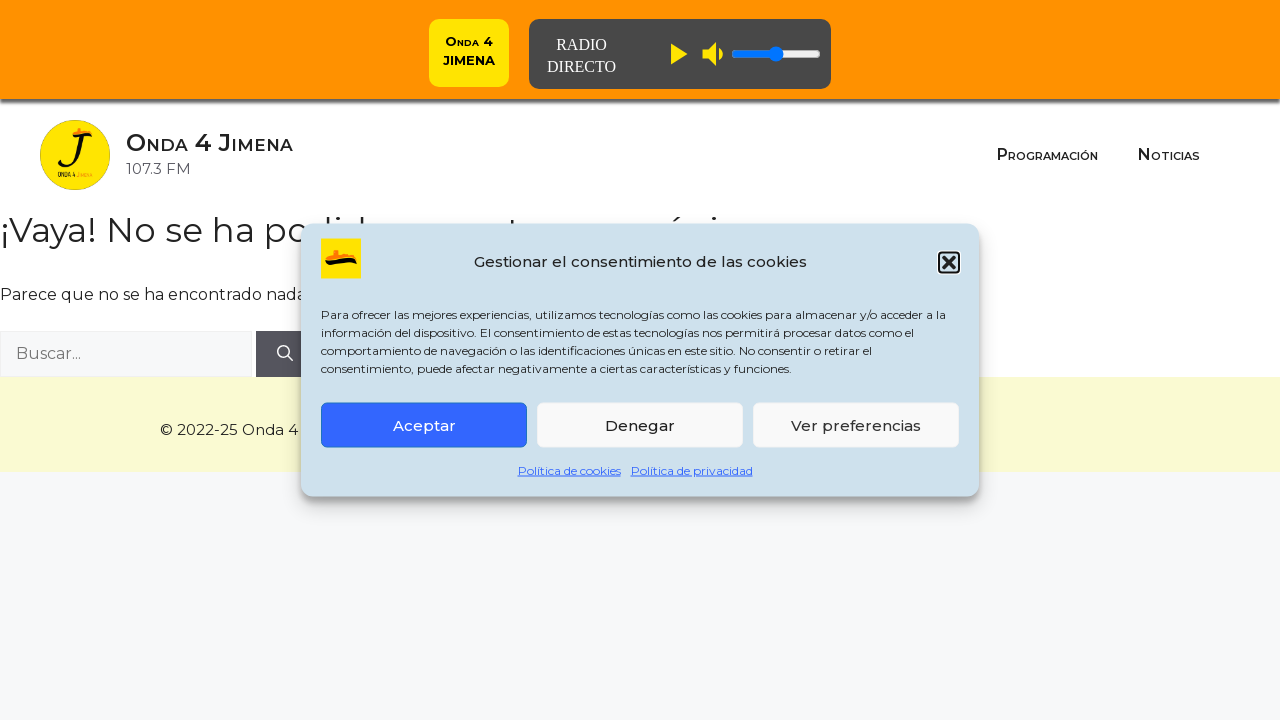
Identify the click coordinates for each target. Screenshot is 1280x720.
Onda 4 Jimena (209, 142)
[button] (949, 262)
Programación (1047, 154)
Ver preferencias (856, 424)
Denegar (640, 424)
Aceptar (424, 424)
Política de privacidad (692, 470)
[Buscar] (285, 354)
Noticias (1169, 154)
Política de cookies (569, 470)
